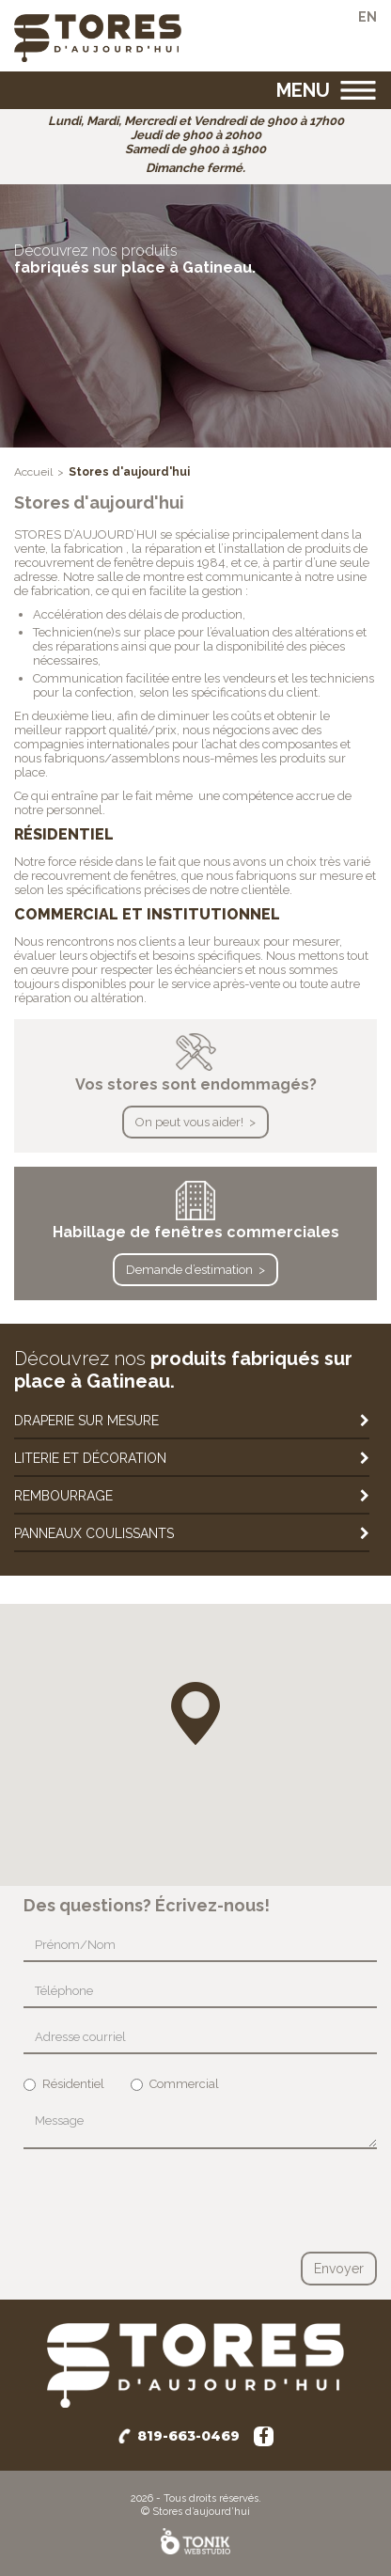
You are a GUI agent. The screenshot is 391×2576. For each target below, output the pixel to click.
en (367, 16)
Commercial (175, 2084)
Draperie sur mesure (86, 1420)
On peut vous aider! (189, 1122)
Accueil (33, 472)
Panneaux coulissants (94, 1533)
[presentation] (166, 2200)
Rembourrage (63, 1495)
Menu (303, 90)
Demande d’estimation (189, 1270)
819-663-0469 (188, 2435)
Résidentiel (63, 2084)
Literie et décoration (90, 1458)
